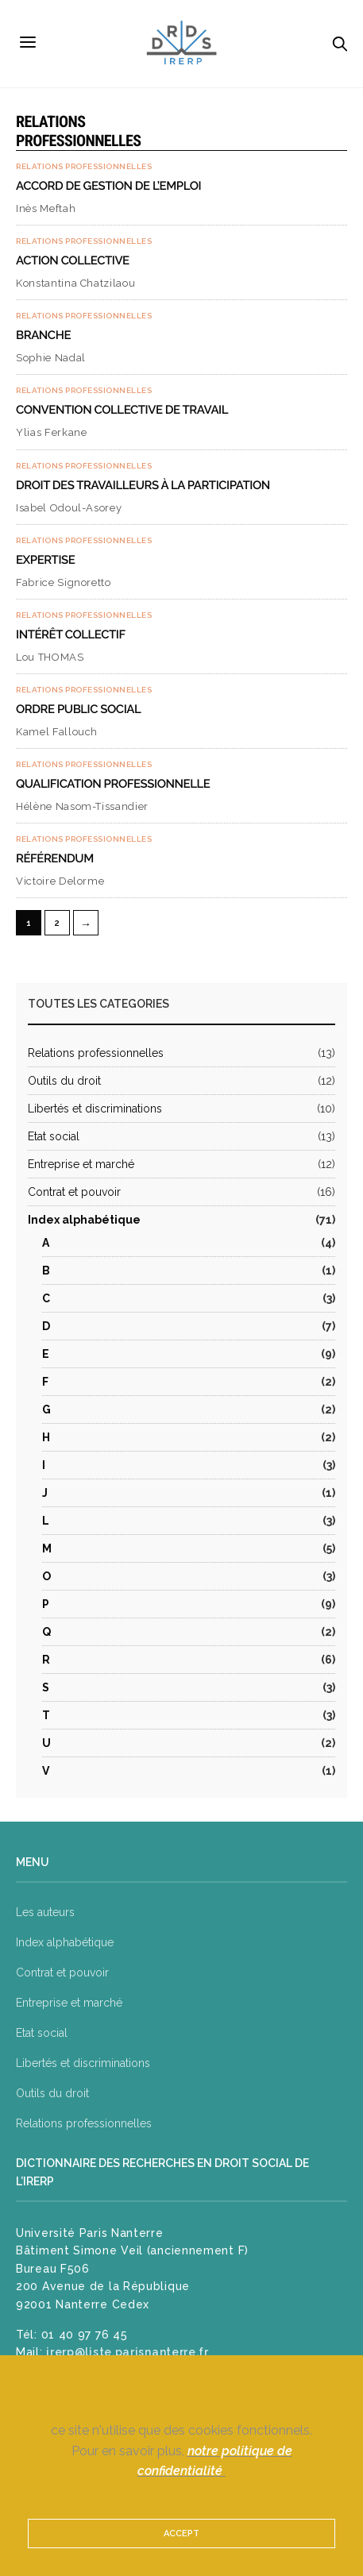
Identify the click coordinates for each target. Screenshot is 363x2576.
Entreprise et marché (81, 1164)
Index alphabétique (84, 1219)
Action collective (72, 260)
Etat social (53, 1136)
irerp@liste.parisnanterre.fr (127, 2352)
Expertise (45, 560)
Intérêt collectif (71, 634)
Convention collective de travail (122, 410)
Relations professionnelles (84, 167)
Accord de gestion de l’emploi (108, 186)
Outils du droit (64, 1080)
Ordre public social (78, 709)
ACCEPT (181, 2533)
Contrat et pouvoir (74, 1191)
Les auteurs (45, 1912)
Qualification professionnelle (113, 784)
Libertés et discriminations (95, 1108)
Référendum (55, 858)
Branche (43, 335)
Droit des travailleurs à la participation (143, 485)
